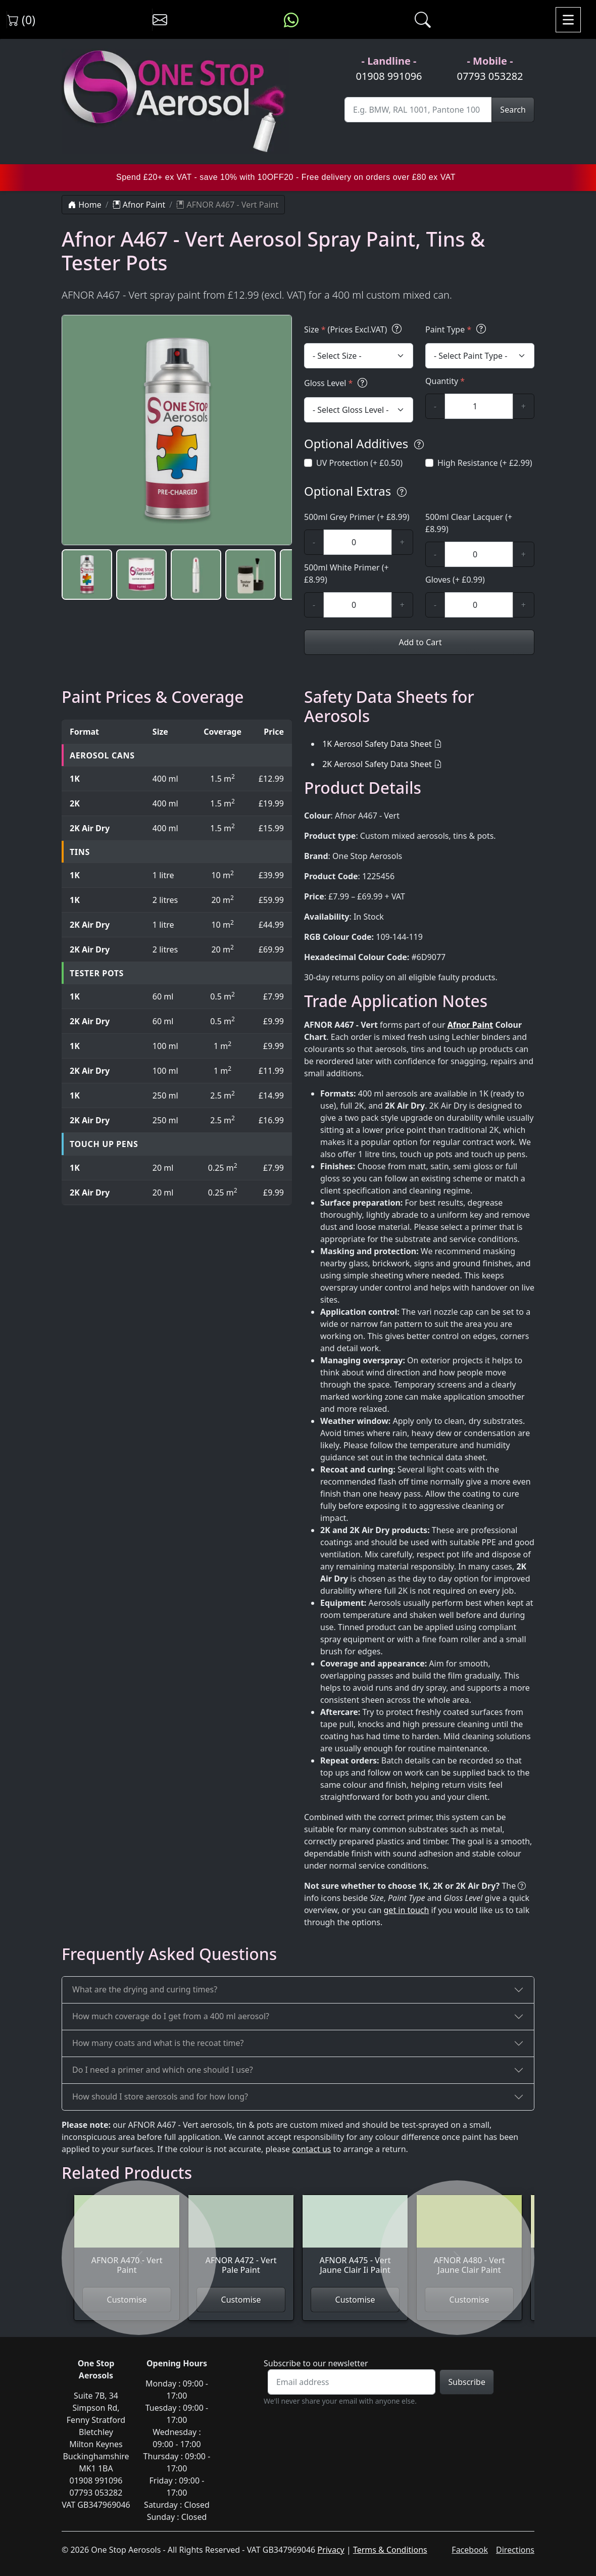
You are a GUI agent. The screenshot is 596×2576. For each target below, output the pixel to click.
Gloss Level (337, 383)
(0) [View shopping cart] (21, 20)
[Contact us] (160, 20)
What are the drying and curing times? (144, 1989)
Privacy (330, 2549)
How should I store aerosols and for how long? (160, 2096)
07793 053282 (490, 76)
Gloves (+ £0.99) (455, 579)
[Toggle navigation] (568, 20)
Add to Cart (418, 642)
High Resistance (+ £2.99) (484, 462)
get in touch (406, 1910)
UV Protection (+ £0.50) (359, 462)
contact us (311, 2149)
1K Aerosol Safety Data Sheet (377, 743)
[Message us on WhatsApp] (291, 20)
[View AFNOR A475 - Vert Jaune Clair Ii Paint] (355, 2241)
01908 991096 (389, 76)
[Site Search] (418, 109)
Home (85, 204)
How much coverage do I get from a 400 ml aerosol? (170, 2016)
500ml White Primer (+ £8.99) (346, 573)
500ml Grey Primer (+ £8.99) (357, 516)
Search (513, 109)
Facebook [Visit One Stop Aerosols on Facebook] (470, 2549)
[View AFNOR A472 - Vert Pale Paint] (240, 2241)
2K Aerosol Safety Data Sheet (377, 764)
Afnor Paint (139, 204)
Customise (241, 2299)
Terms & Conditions (390, 2549)
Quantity (445, 381)
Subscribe (466, 2382)
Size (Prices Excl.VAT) (354, 329)
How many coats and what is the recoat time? (158, 2042)
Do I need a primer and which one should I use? (162, 2069)
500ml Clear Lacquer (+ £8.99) (468, 523)
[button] (87, 574)
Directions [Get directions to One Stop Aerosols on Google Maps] (515, 2549)
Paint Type (457, 329)
